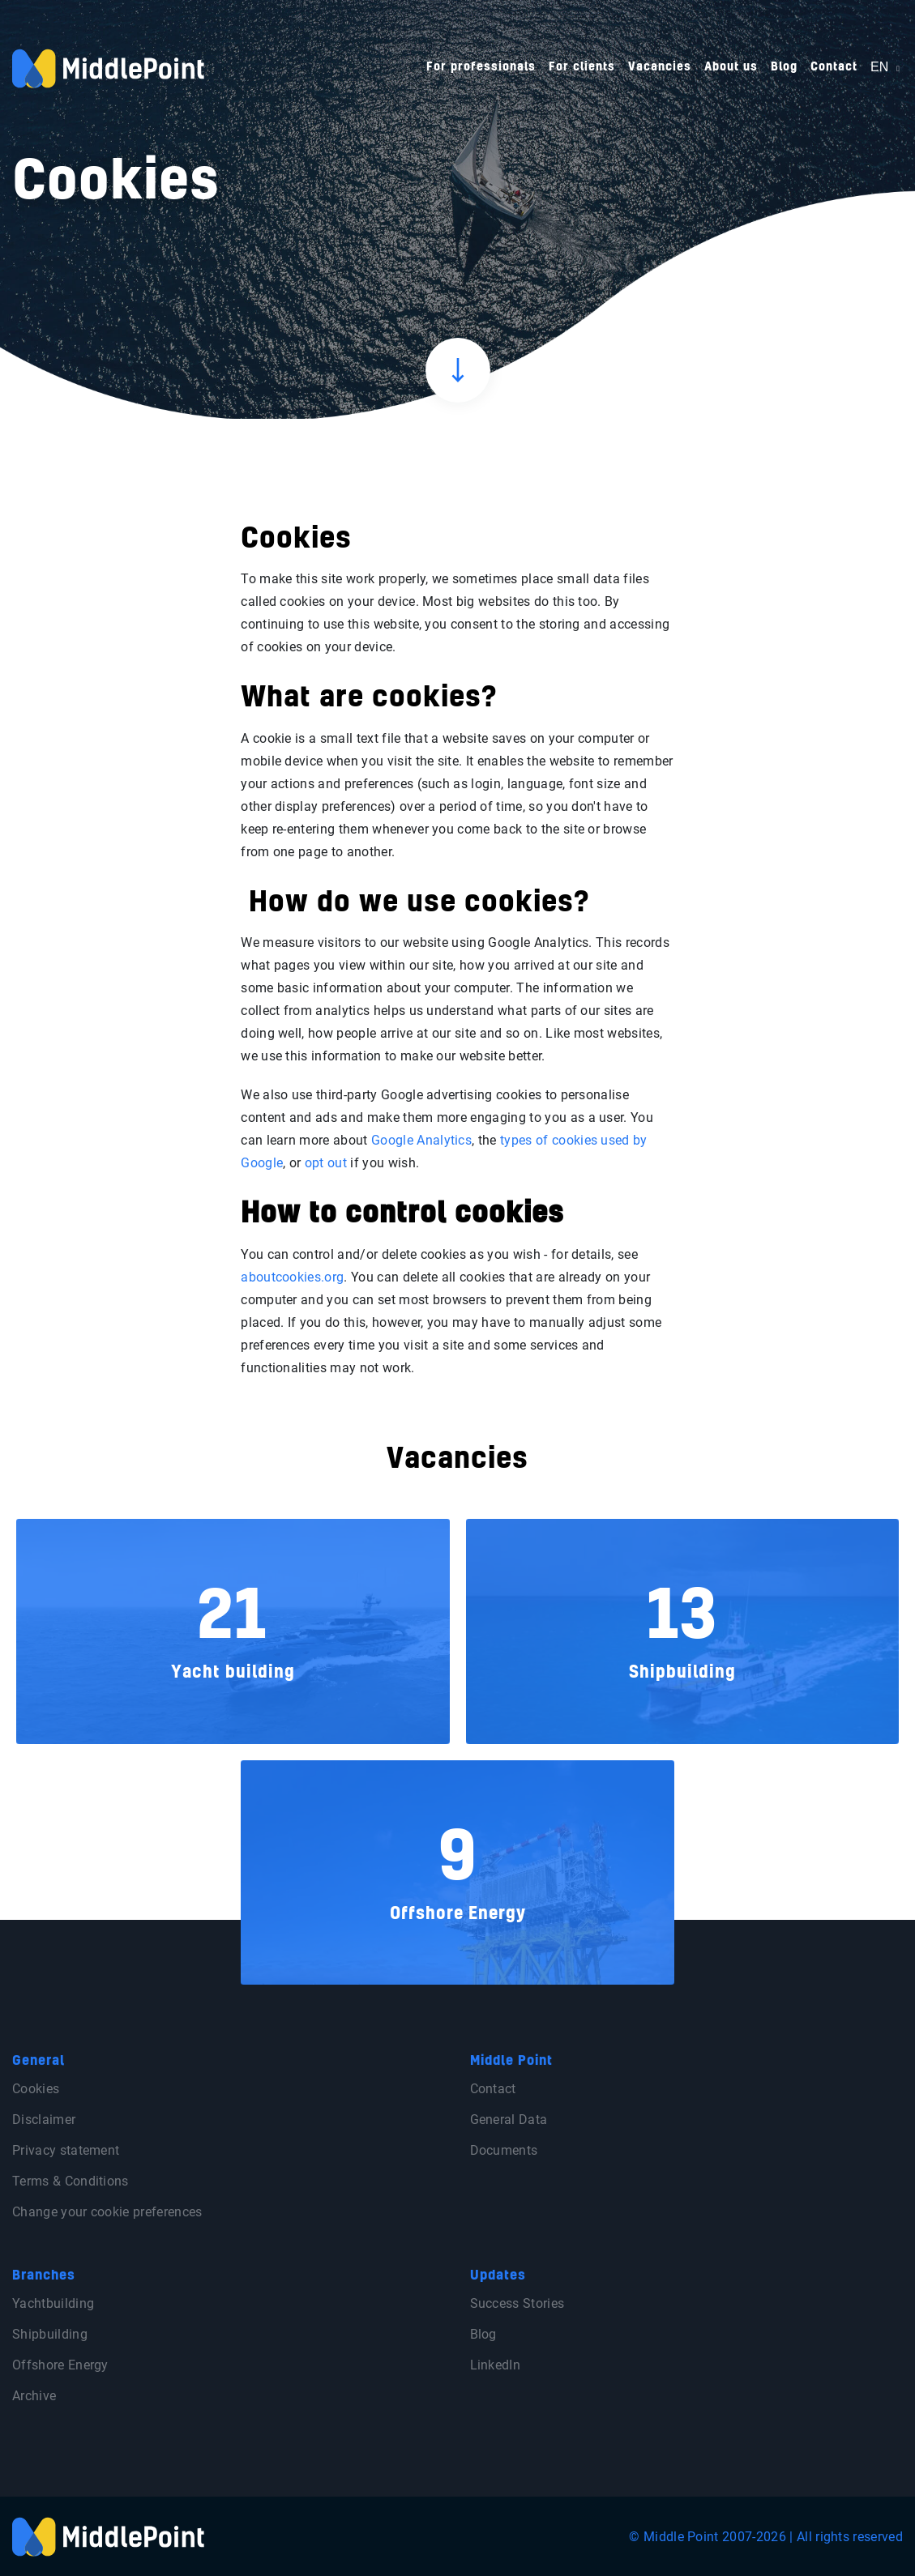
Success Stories (517, 2303)
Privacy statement (65, 2150)
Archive (34, 2395)
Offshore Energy (60, 2365)
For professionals (481, 67)
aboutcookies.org (292, 1277)
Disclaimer (43, 2119)
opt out (328, 1163)
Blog (784, 67)
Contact (833, 67)
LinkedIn (495, 2365)
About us (731, 67)
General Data (509, 2119)
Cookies (35, 2088)
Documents (504, 2150)
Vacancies (659, 67)
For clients (582, 67)
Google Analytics (421, 1140)
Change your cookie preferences (107, 2212)
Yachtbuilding (53, 2303)
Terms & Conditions (70, 2181)
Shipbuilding (50, 2334)
